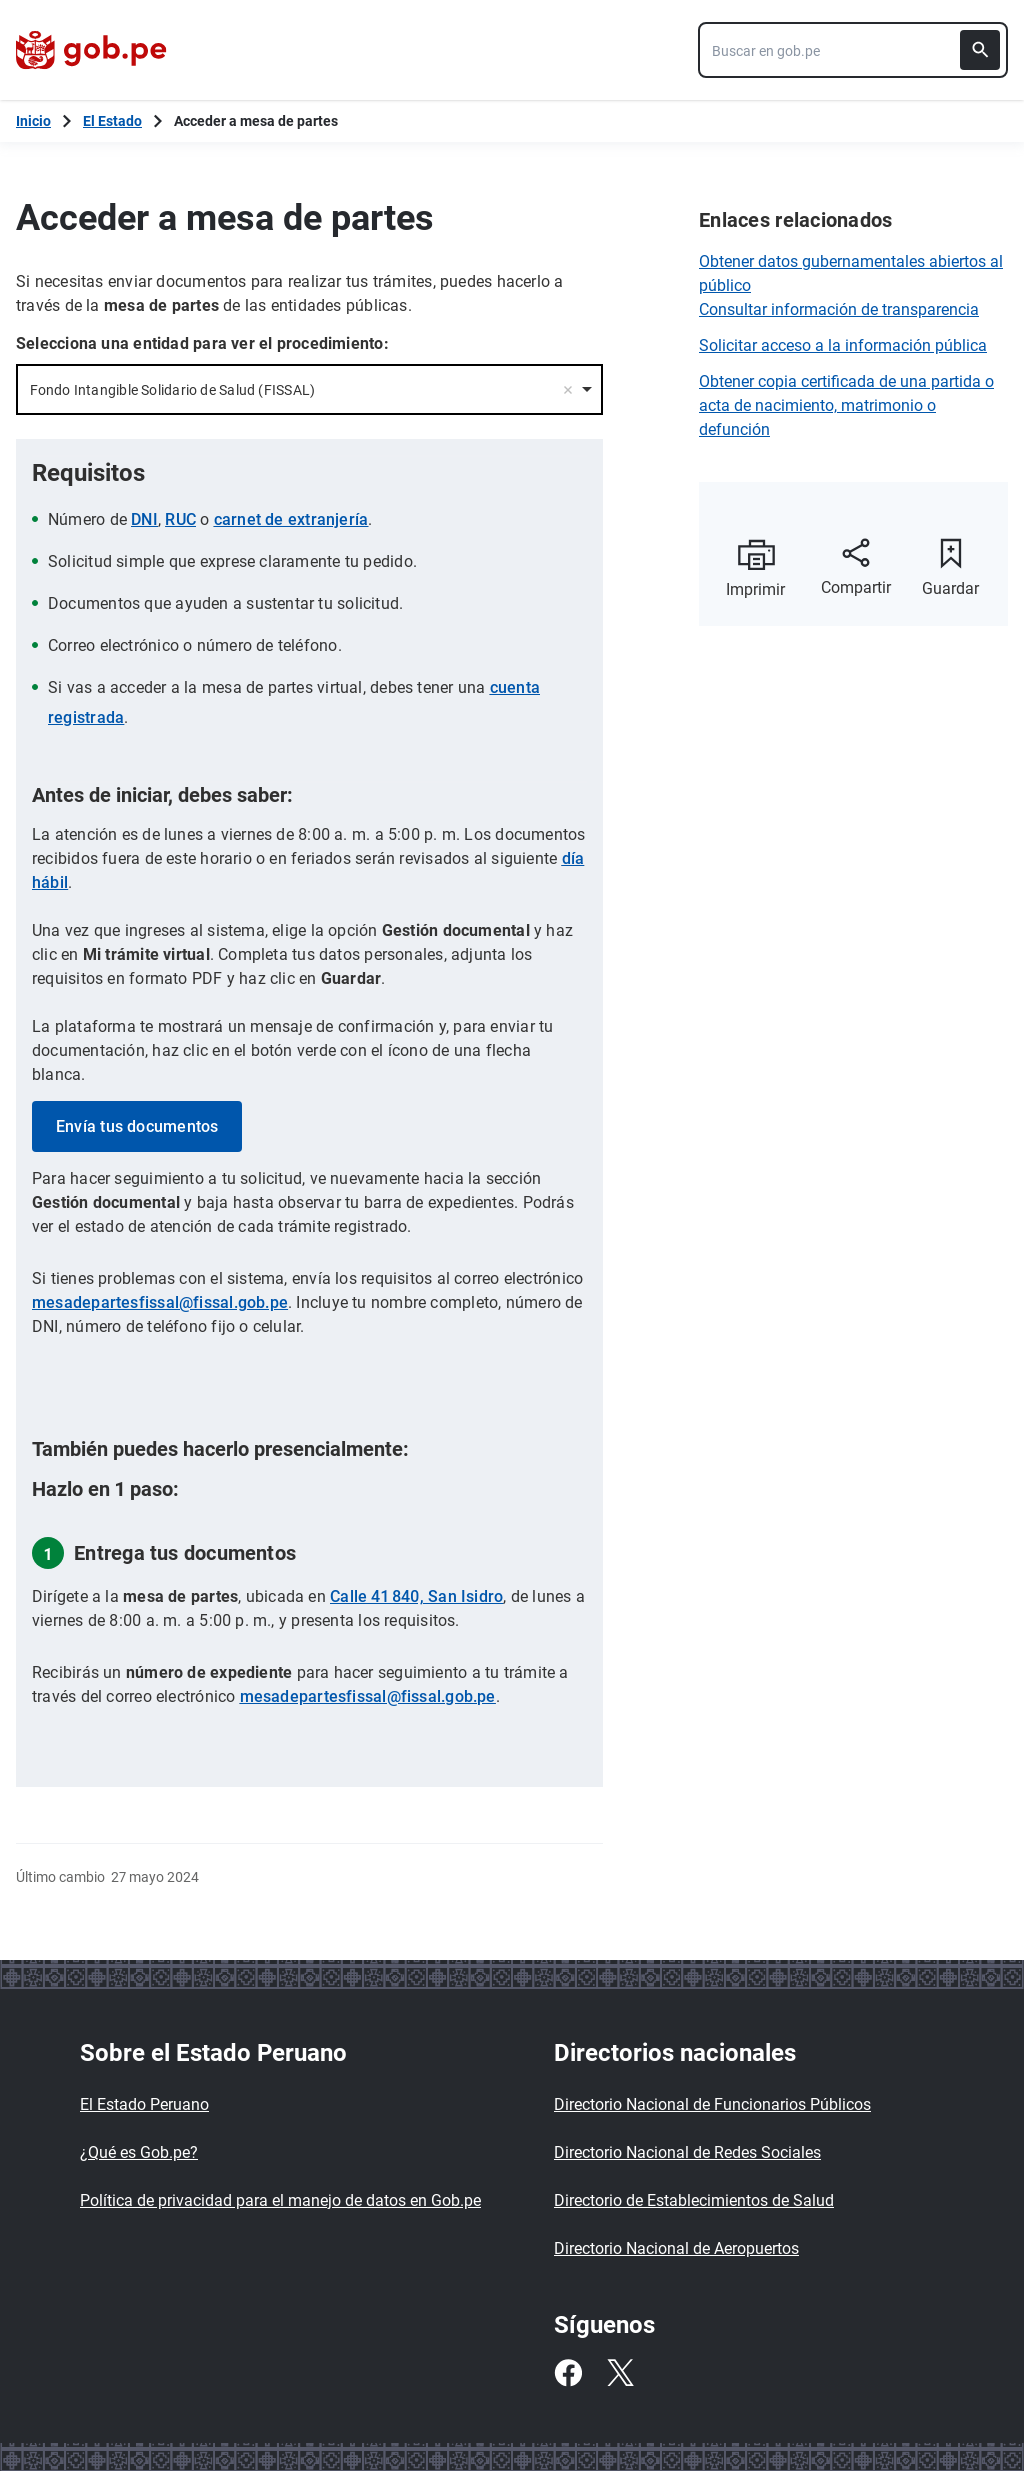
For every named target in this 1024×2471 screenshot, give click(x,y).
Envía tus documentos (137, 1126)
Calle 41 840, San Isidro (416, 1596)
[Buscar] (980, 50)
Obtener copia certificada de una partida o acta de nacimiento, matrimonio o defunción (846, 405)
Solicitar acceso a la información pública (843, 345)
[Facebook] (568, 2373)
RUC (180, 519)
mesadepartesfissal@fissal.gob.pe (160, 1302)
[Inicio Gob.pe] (33, 121)
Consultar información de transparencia (839, 309)
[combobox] (853, 50)
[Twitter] (620, 2373)
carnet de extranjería (291, 519)
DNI (144, 519)
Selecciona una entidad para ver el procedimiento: (202, 343)
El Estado (112, 121)
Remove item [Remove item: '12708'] (568, 390)
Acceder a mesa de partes (256, 121)
